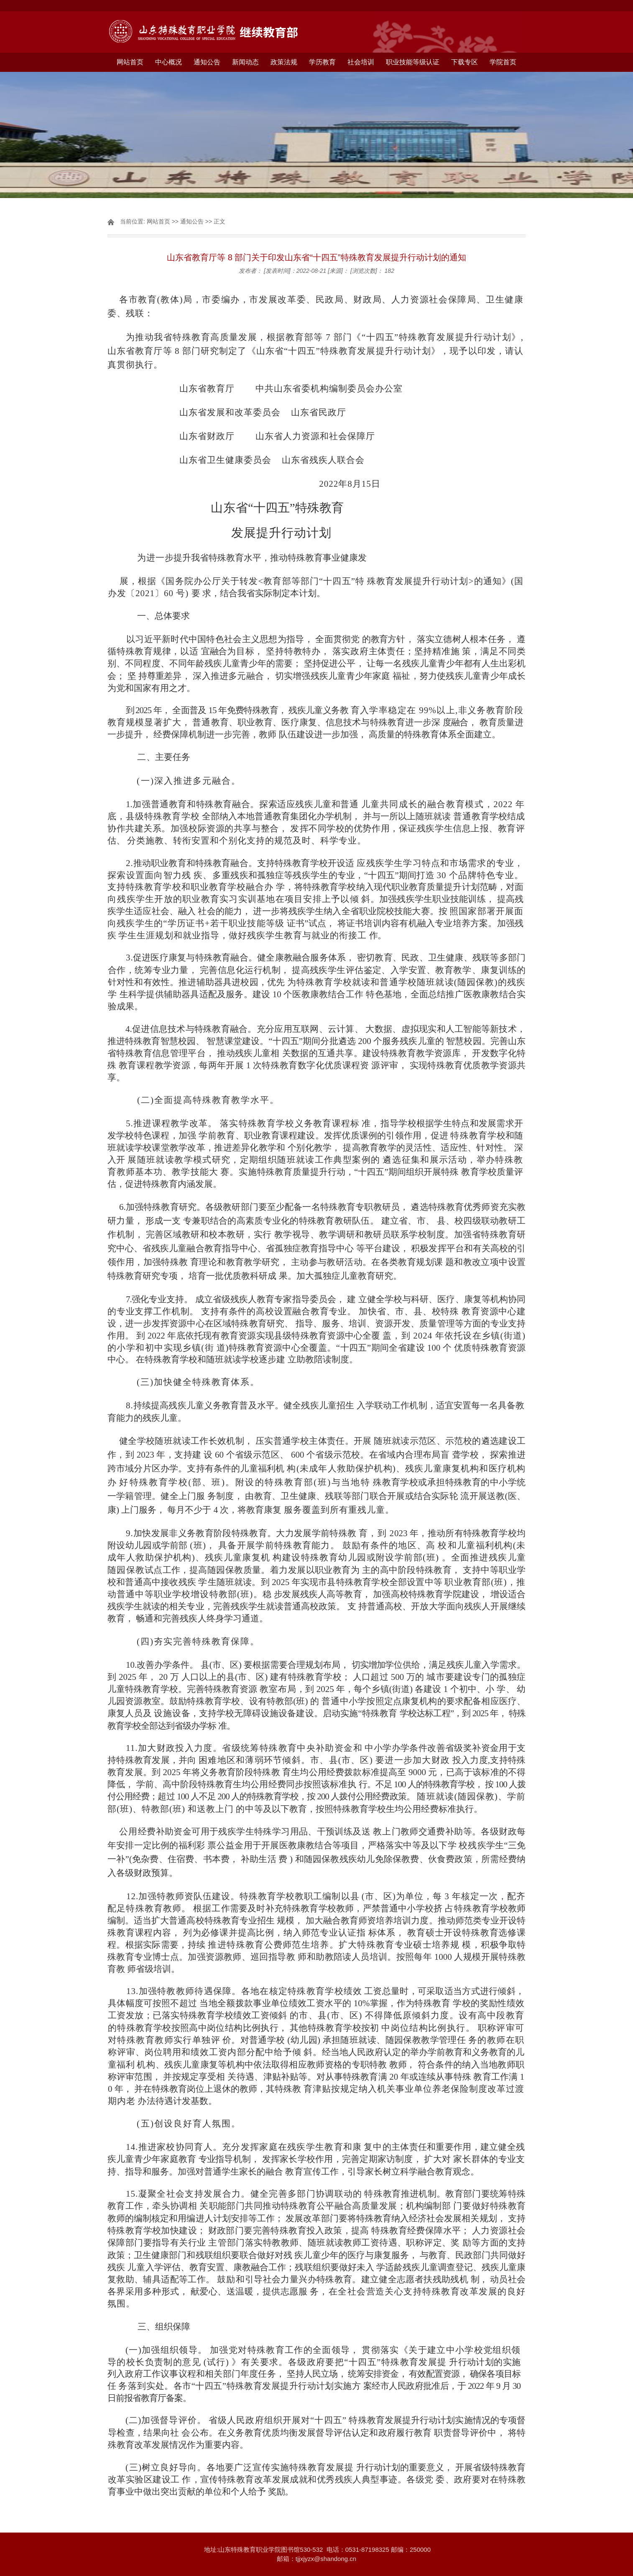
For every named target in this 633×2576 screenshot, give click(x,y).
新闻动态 (245, 62)
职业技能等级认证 (412, 62)
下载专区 (464, 62)
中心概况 (168, 62)
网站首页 (130, 62)
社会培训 (360, 62)
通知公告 (207, 62)
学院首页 (503, 62)
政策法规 (284, 62)
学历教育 (322, 62)
